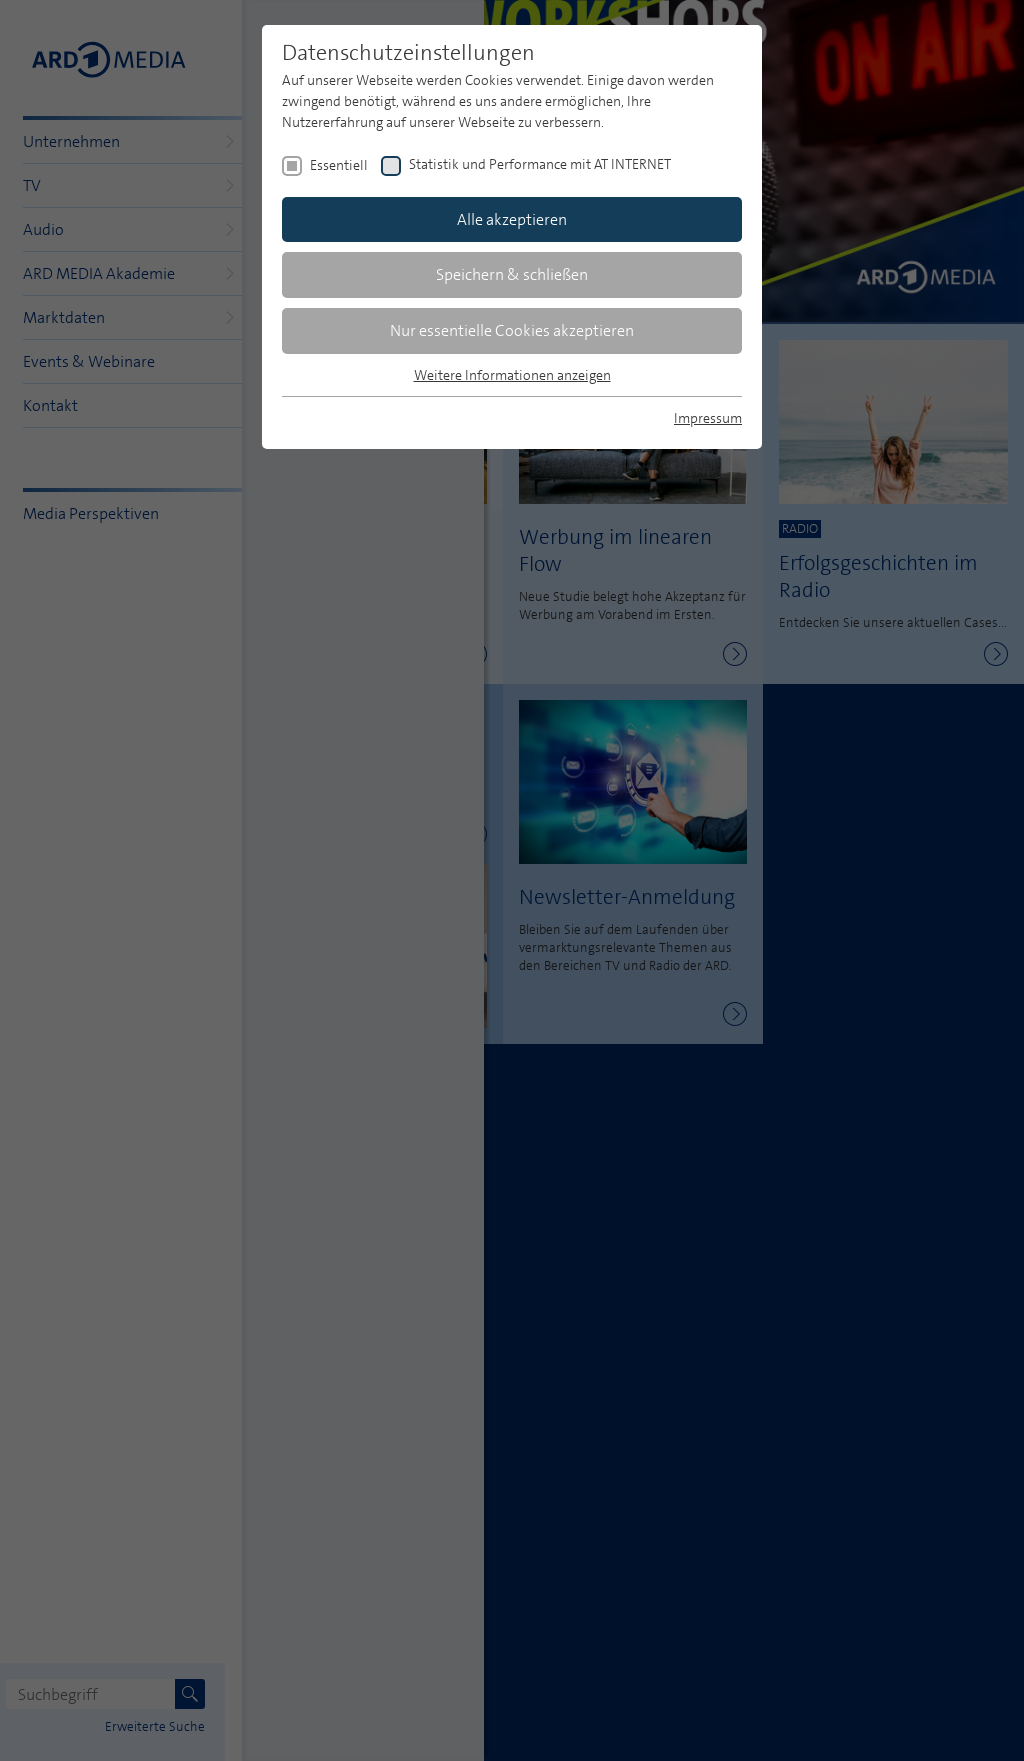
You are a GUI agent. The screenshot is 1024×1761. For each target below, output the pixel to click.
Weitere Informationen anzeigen (512, 375)
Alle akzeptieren (512, 219)
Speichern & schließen (512, 274)
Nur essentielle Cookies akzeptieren (512, 330)
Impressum (708, 418)
